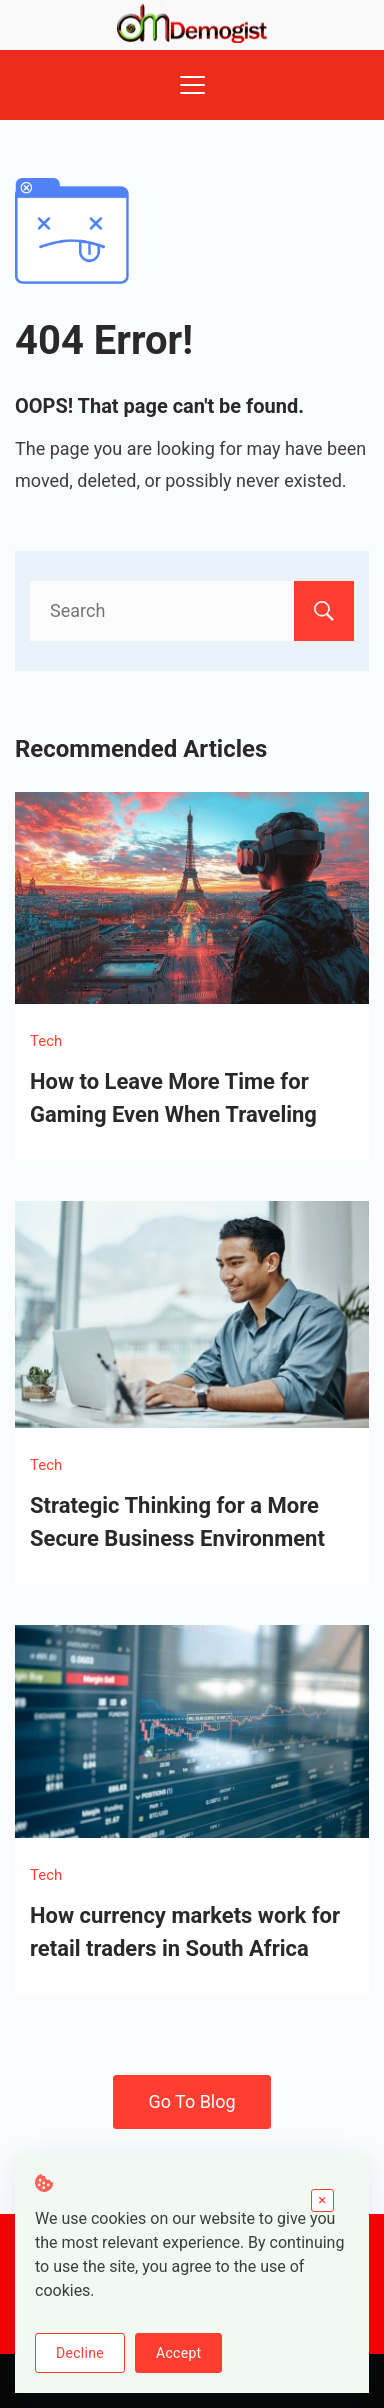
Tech (46, 1041)
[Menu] (192, 85)
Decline (80, 2353)
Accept (178, 2353)
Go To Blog (191, 2101)
